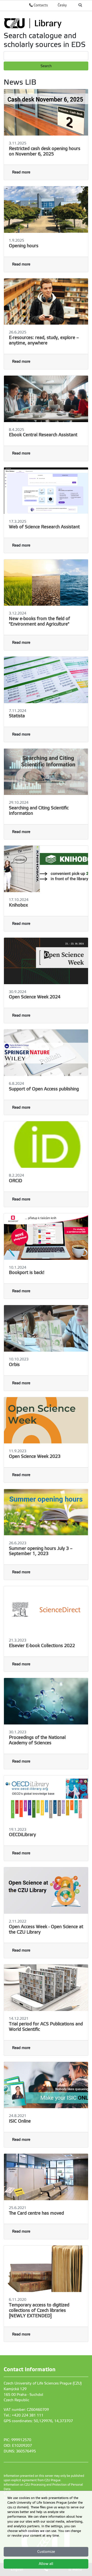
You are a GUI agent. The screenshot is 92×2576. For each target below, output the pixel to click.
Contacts (38, 5)
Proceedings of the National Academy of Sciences (37, 1740)
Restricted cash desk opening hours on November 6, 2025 (44, 151)
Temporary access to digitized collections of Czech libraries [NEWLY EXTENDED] (39, 2310)
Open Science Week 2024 (34, 997)
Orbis (14, 1364)
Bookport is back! (26, 1272)
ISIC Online (20, 2121)
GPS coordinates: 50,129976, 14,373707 (38, 2421)
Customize (46, 2552)
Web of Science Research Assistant (44, 526)
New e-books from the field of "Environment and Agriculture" (39, 621)
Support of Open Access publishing (44, 1089)
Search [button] (46, 66)
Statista (17, 715)
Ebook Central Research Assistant (43, 434)
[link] (46, 23)
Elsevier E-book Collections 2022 (42, 1645)
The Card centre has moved (36, 2213)
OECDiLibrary (22, 1834)
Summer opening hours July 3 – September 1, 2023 (40, 1551)
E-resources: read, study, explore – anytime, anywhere (44, 340)
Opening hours (23, 245)
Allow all (46, 2564)
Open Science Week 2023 (34, 1456)
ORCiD (15, 1180)
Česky (62, 5)
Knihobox (18, 905)
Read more (21, 172)
